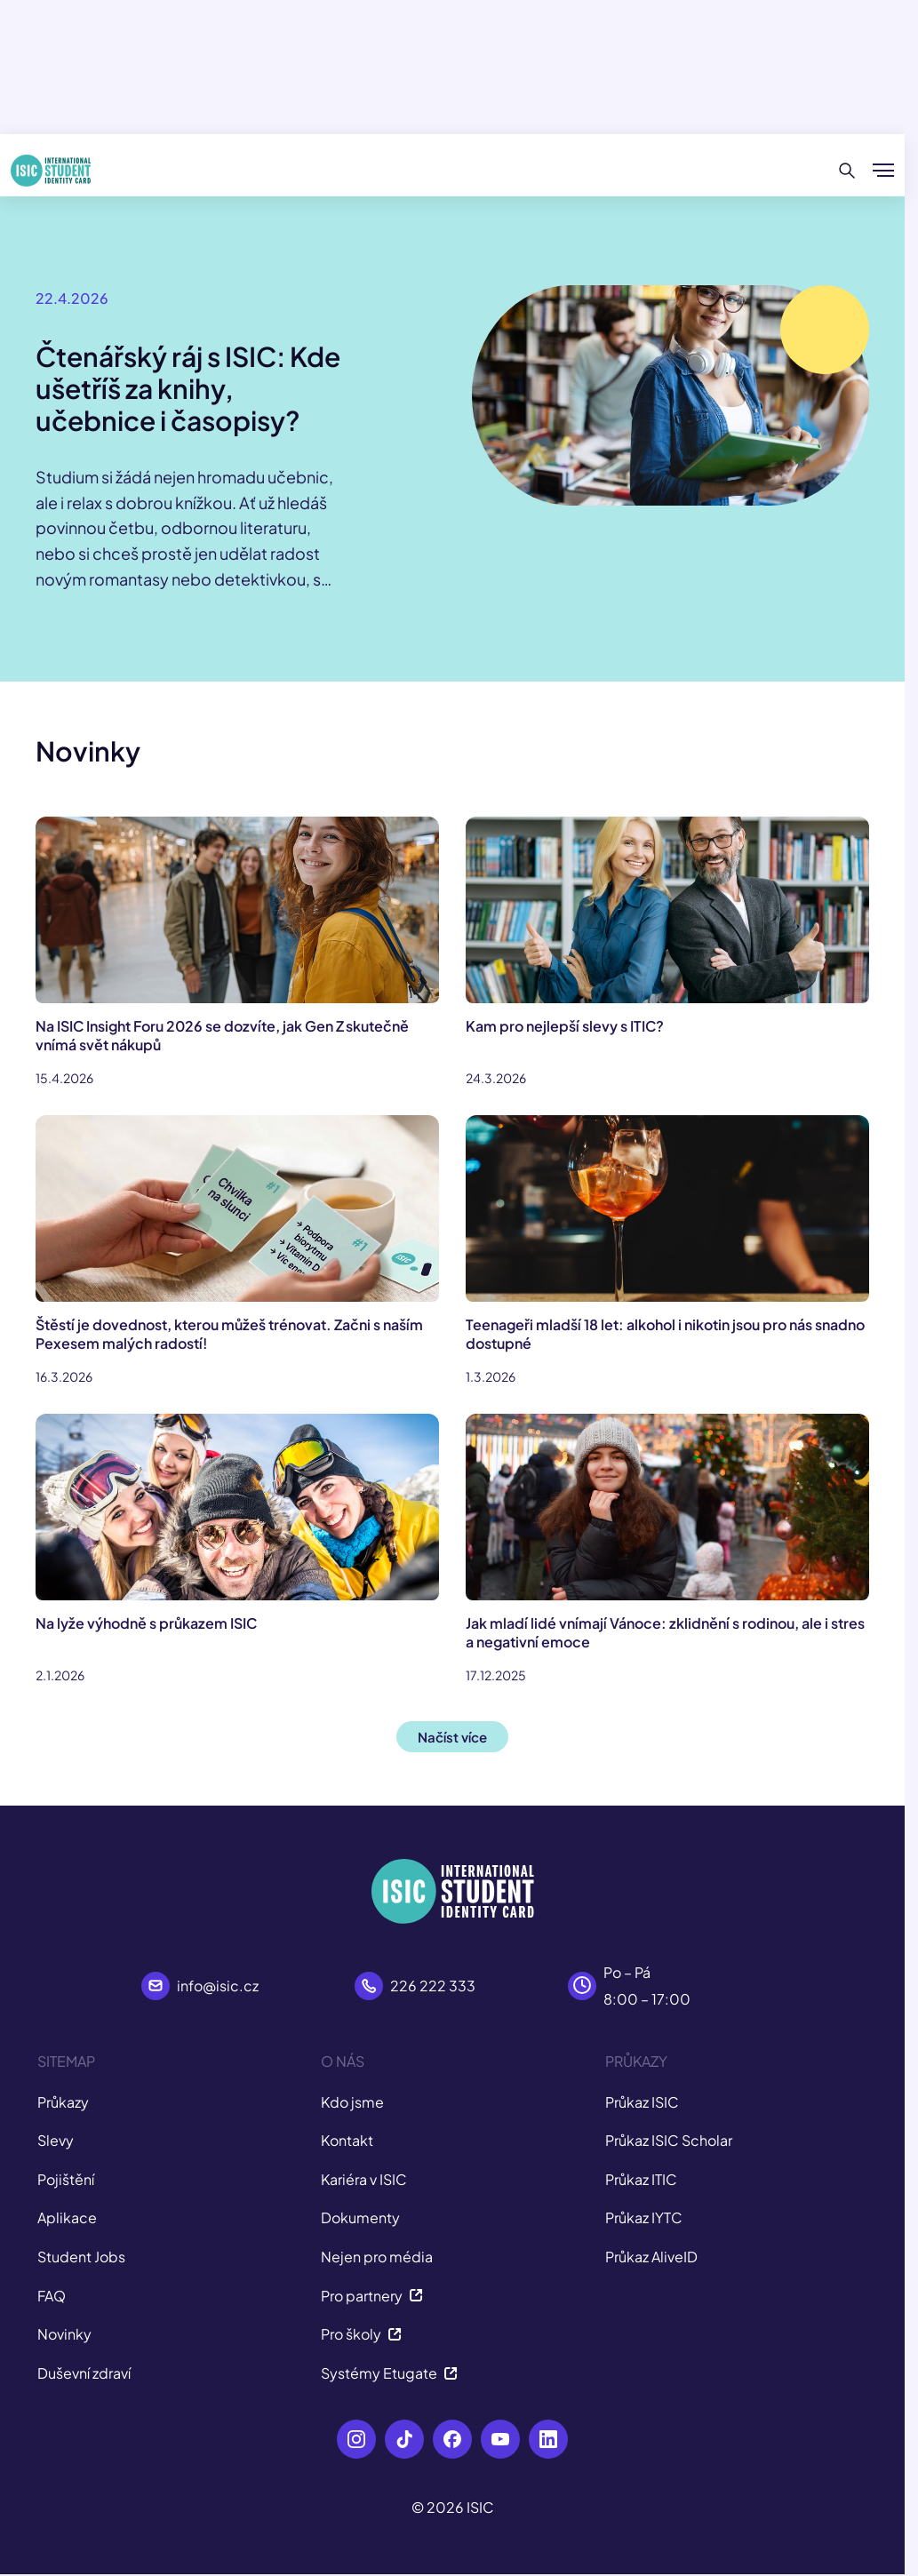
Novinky (64, 2334)
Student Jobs (81, 2256)
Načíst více (452, 1736)
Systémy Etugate (389, 2373)
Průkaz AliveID (651, 2256)
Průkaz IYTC (644, 2217)
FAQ (51, 2295)
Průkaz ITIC (641, 2179)
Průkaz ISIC (642, 2102)
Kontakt (347, 2140)
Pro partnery (372, 2295)
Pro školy (361, 2334)
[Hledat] (847, 170)
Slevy (55, 2140)
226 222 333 (432, 1985)
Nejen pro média (377, 2256)
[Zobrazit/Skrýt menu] (883, 170)
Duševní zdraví (84, 2373)
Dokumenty (360, 2217)
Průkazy (63, 2102)
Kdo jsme (352, 2102)
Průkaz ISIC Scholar (668, 2140)
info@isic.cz (218, 1985)
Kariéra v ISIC (364, 2179)
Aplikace (67, 2217)
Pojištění (65, 2179)
